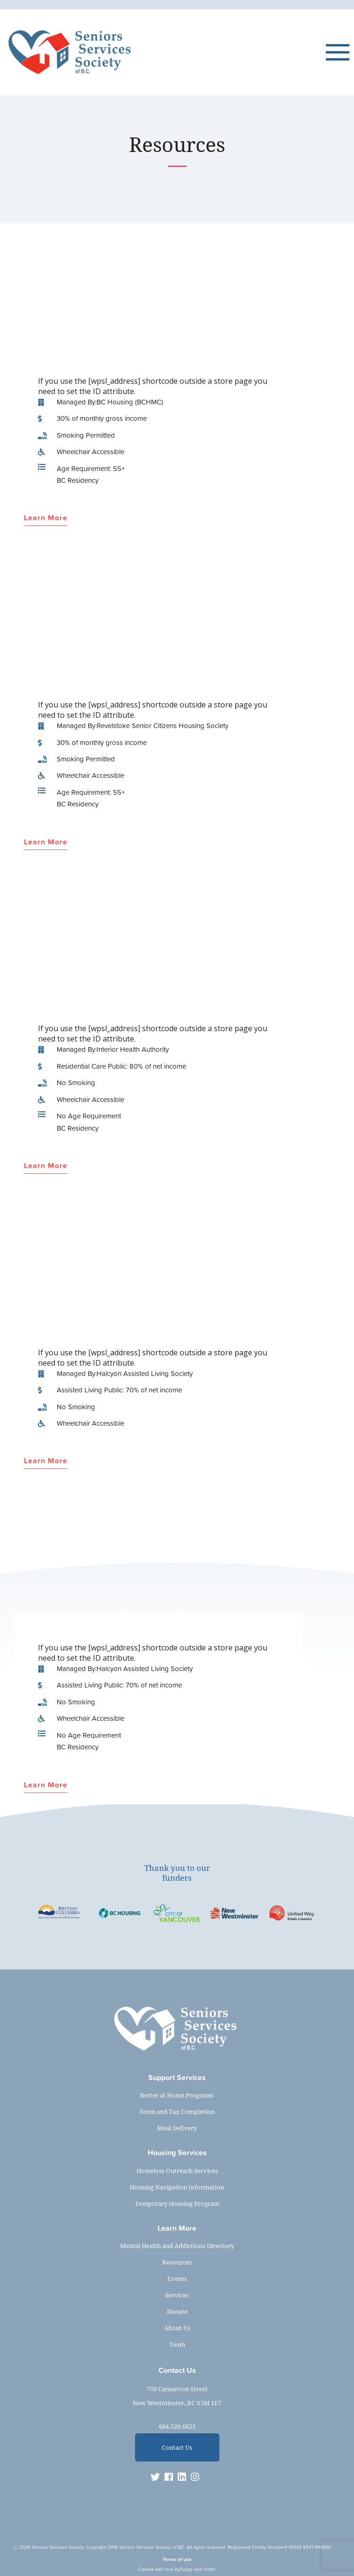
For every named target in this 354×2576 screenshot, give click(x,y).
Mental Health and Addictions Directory (177, 2246)
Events (177, 2278)
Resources (177, 2262)
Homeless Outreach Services (177, 2170)
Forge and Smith (197, 2569)
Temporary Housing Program (177, 2203)
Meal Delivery (177, 2128)
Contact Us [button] (177, 2447)
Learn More (46, 518)
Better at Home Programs (177, 2095)
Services (177, 2295)
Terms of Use (177, 2559)
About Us (177, 2328)
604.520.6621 (177, 2426)
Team (177, 2344)
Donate (177, 2311)
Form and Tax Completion (177, 2111)
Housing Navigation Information (177, 2187)
